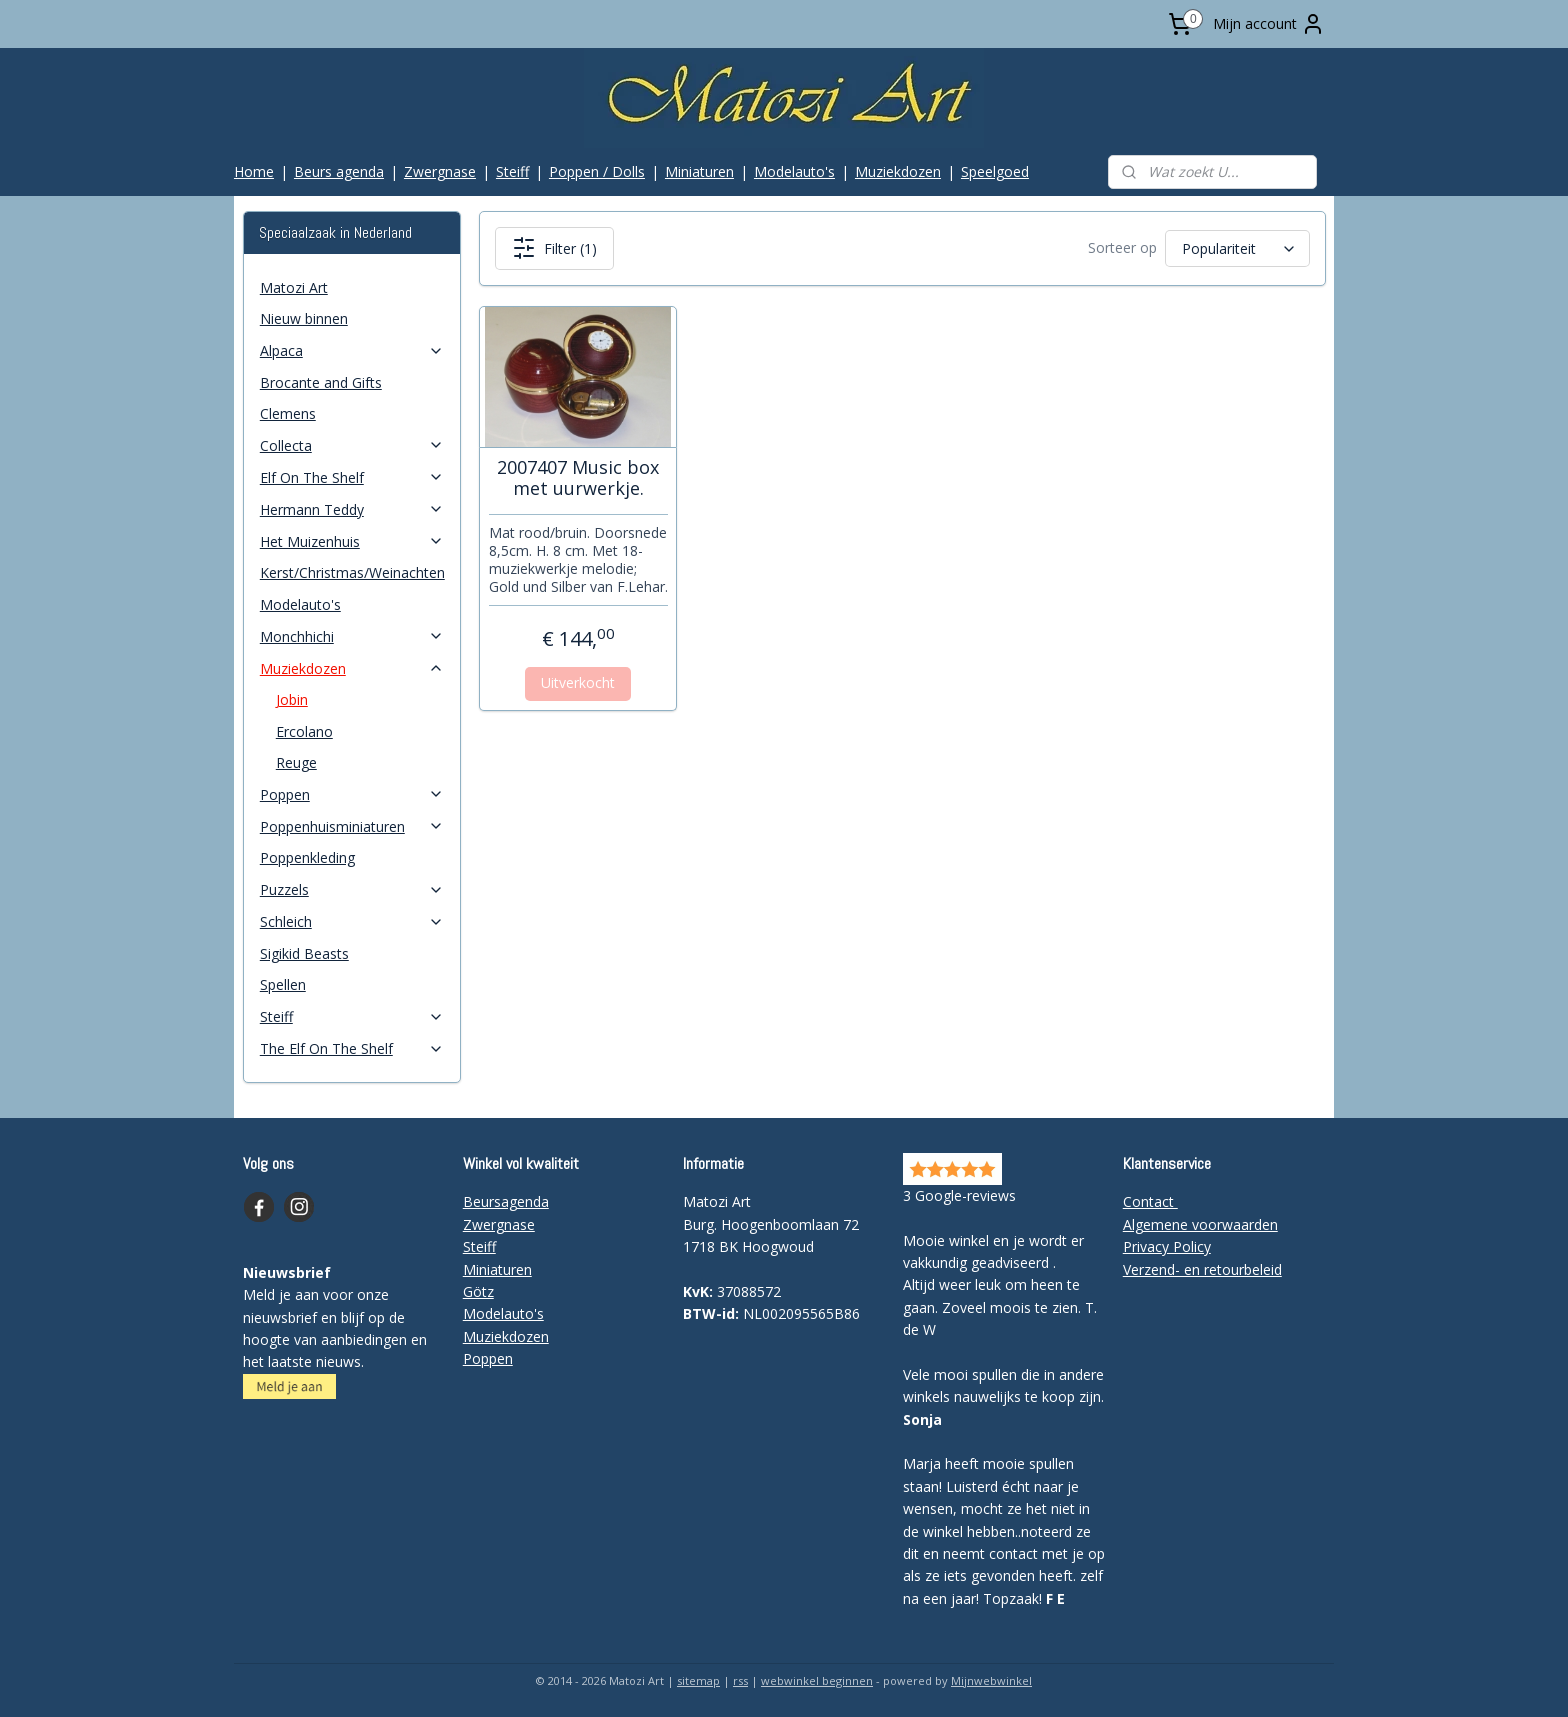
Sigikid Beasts (304, 953)
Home (254, 171)
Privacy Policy (1167, 1246)
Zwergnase (440, 171)
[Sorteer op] (1236, 248)
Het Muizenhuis (352, 541)
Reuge (296, 762)
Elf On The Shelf (352, 477)
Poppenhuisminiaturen (352, 826)
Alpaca (352, 350)
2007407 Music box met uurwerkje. (578, 478)
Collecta (352, 445)
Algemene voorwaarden (1200, 1224)
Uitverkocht (578, 682)
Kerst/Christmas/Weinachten (352, 572)
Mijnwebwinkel (991, 1680)
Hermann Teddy (352, 509)
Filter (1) (553, 248)
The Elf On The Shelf (352, 1048)
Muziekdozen (898, 171)
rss (740, 1680)
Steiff (512, 171)
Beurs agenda (339, 171)
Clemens (288, 413)
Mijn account (1269, 24)
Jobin (292, 699)
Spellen (283, 984)
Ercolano (304, 731)
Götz (478, 1291)
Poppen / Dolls (597, 171)
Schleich (352, 921)
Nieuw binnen (304, 318)
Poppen (352, 794)
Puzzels (352, 889)
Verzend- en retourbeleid (1202, 1269)
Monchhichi (352, 636)
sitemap (698, 1680)
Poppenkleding (307, 857)
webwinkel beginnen (817, 1680)
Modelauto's (794, 171)
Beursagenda (506, 1201)
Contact (1150, 1201)
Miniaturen (699, 171)
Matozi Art (294, 287)
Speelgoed (995, 171)
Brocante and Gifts (321, 382)
